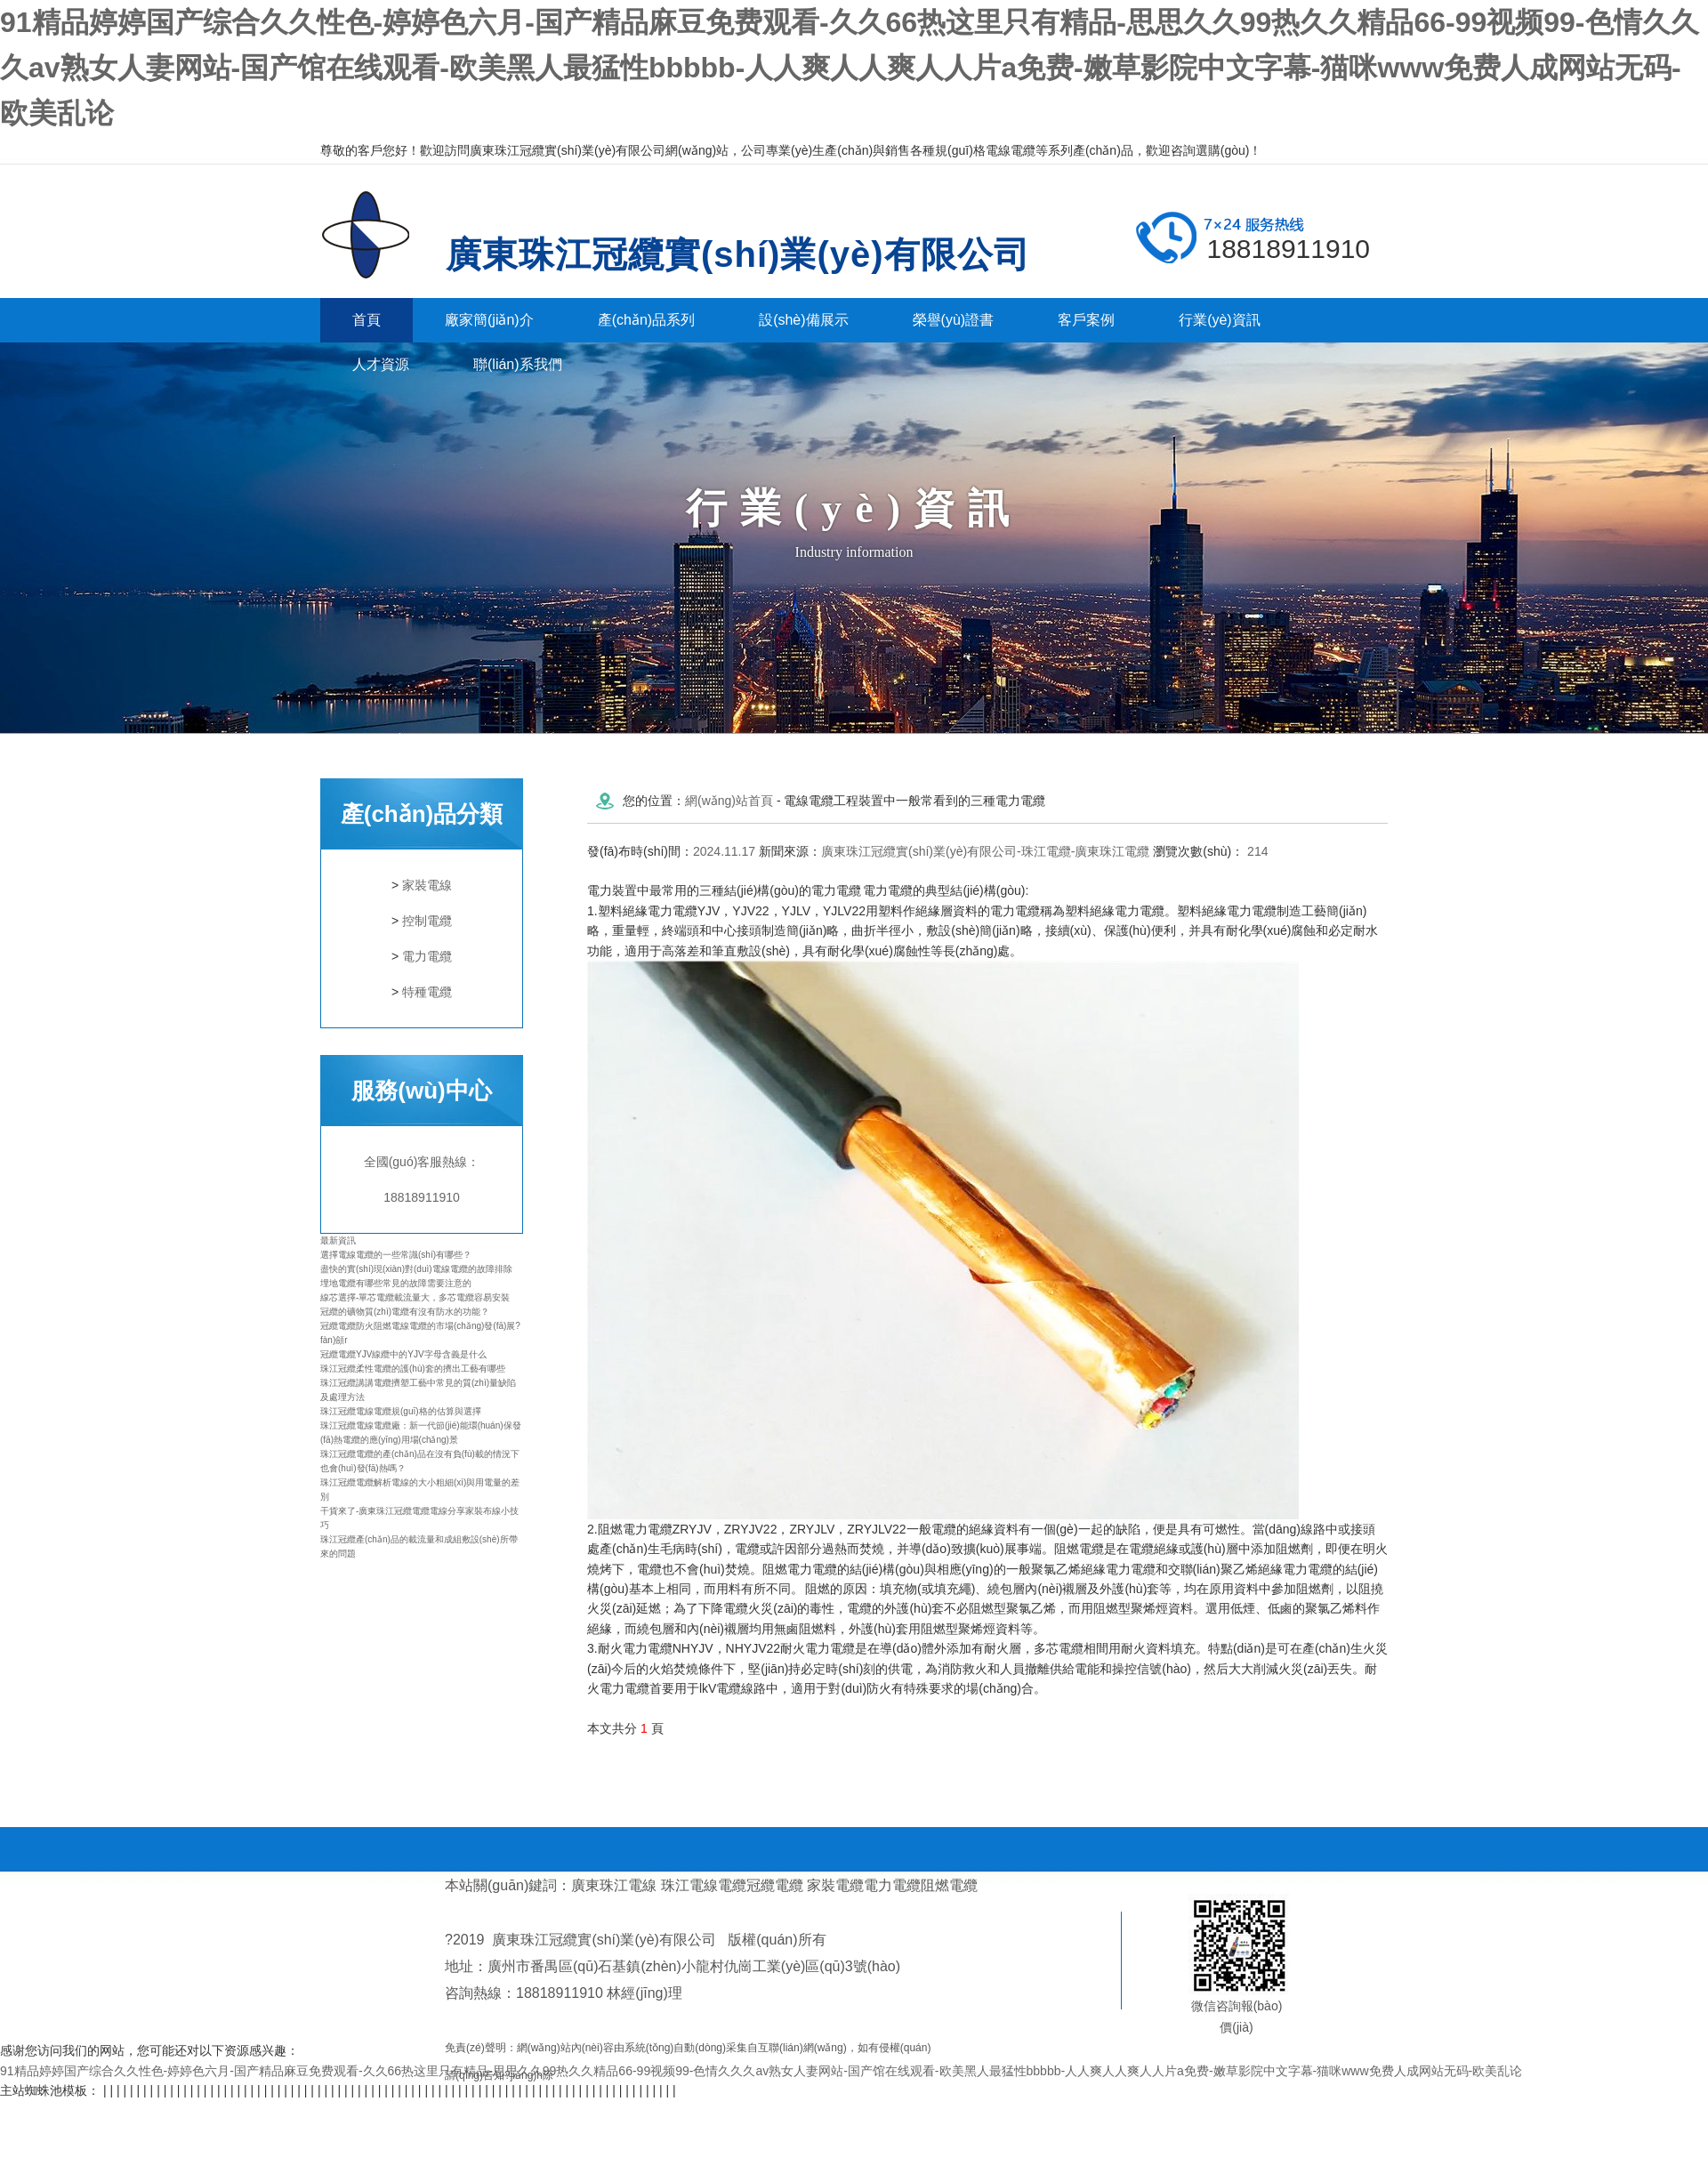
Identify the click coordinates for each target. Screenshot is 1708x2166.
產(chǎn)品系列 (646, 319)
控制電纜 (427, 921)
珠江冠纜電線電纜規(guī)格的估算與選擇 (400, 1411)
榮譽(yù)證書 (954, 319)
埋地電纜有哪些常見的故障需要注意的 (395, 1283)
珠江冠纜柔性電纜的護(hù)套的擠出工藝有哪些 (412, 1368)
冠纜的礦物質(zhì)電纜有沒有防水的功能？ (404, 1312)
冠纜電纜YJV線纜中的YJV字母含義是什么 (403, 1354)
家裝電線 (427, 885)
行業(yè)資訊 (1220, 319)
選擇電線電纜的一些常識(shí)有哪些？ (395, 1255)
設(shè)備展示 (803, 319)
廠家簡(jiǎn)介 (489, 319)
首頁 (366, 319)
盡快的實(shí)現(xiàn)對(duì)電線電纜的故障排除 (416, 1269)
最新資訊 (338, 1240)
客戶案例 (1086, 319)
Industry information (854, 552)
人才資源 (380, 364)
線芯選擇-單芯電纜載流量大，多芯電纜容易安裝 (415, 1297)
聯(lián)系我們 (517, 364)
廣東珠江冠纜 (378, 234)
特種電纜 (427, 992)
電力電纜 (427, 956)
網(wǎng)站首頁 (729, 800)
